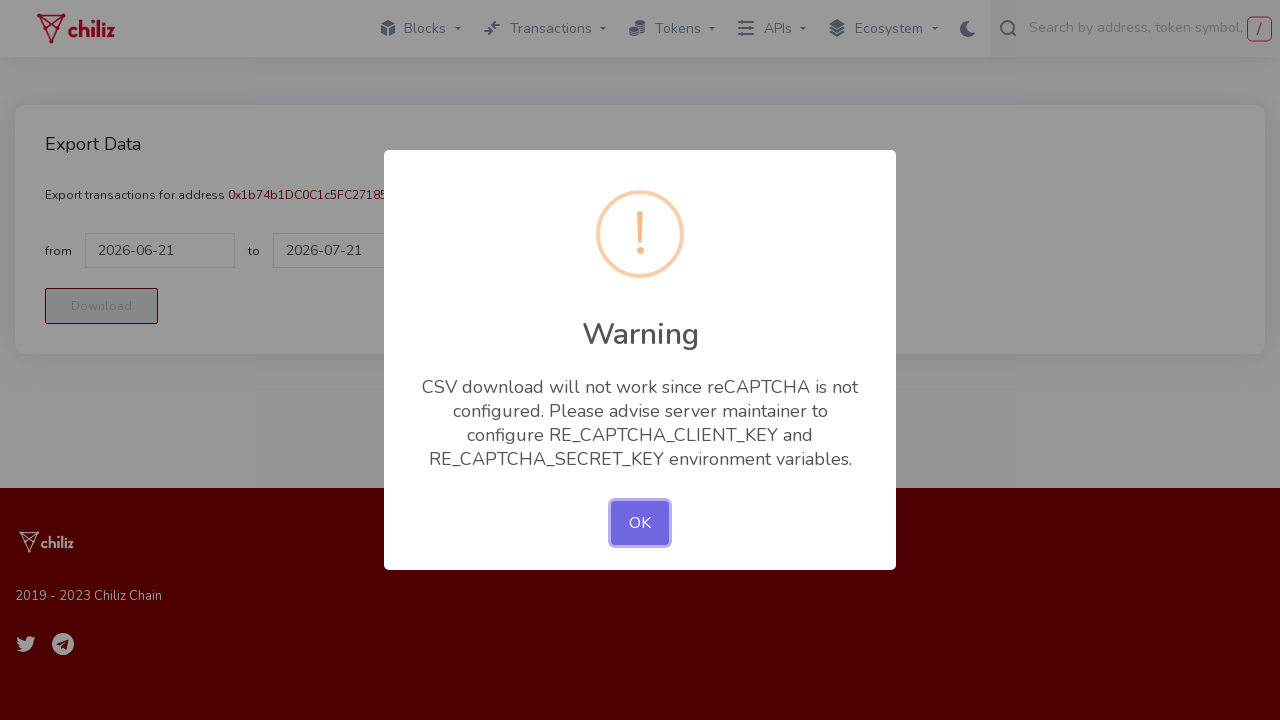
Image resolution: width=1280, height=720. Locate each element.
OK (640, 523)
